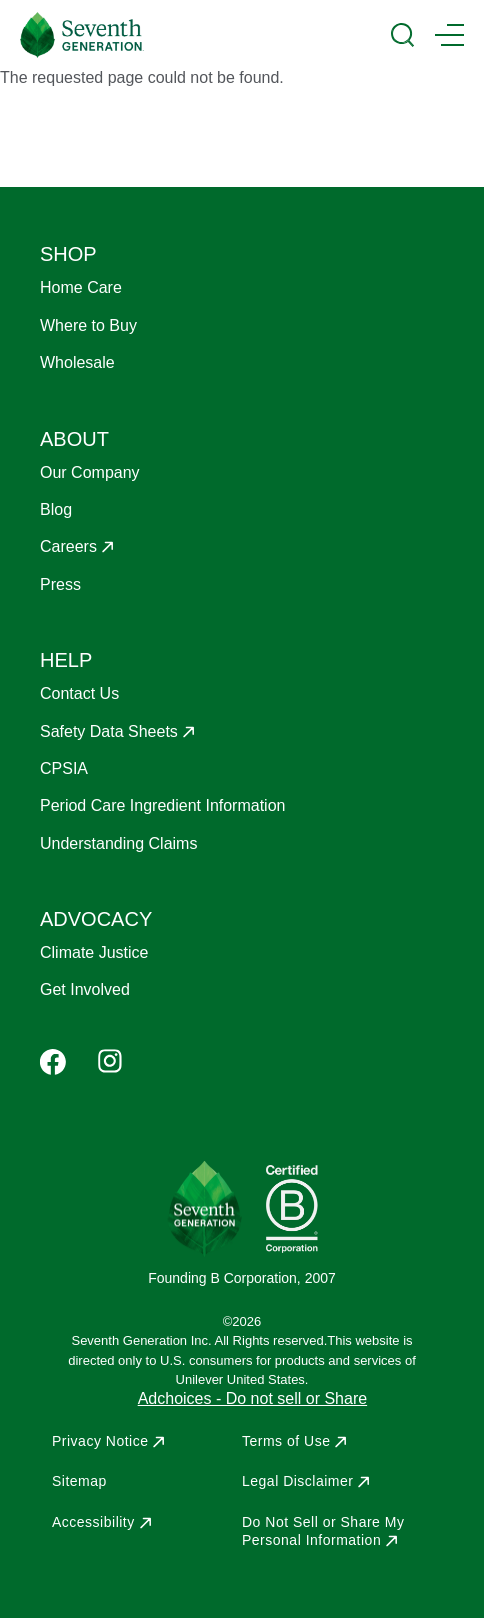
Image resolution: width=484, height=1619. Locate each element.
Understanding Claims (118, 843)
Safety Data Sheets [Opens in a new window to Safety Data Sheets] (109, 731)
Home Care (81, 287)
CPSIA (64, 768)
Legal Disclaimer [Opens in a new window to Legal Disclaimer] (297, 1481)
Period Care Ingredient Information (162, 805)
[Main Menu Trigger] (449, 35)
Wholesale (77, 362)
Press (60, 584)
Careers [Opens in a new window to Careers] (68, 546)
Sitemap (79, 1481)
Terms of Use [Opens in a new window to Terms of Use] (286, 1441)
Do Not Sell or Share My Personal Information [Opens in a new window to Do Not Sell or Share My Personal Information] (323, 1531)
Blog (56, 509)
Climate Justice (94, 952)
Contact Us (79, 693)
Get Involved (85, 989)
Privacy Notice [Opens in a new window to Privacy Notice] (100, 1441)
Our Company (90, 472)
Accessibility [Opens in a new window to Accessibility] (93, 1522)
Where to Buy (88, 325)
